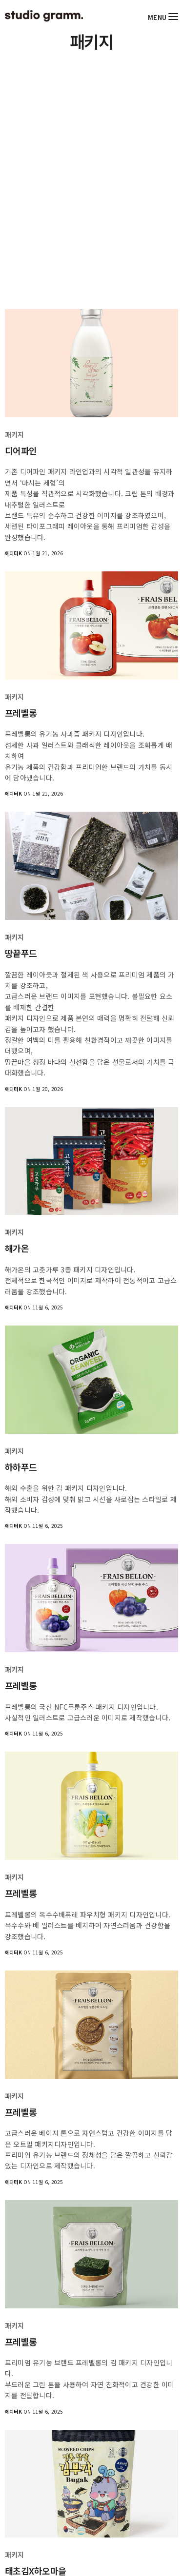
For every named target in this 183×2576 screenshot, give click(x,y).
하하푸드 (21, 1467)
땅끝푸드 (21, 953)
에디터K (13, 553)
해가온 (17, 1248)
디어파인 (21, 450)
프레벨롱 (21, 713)
